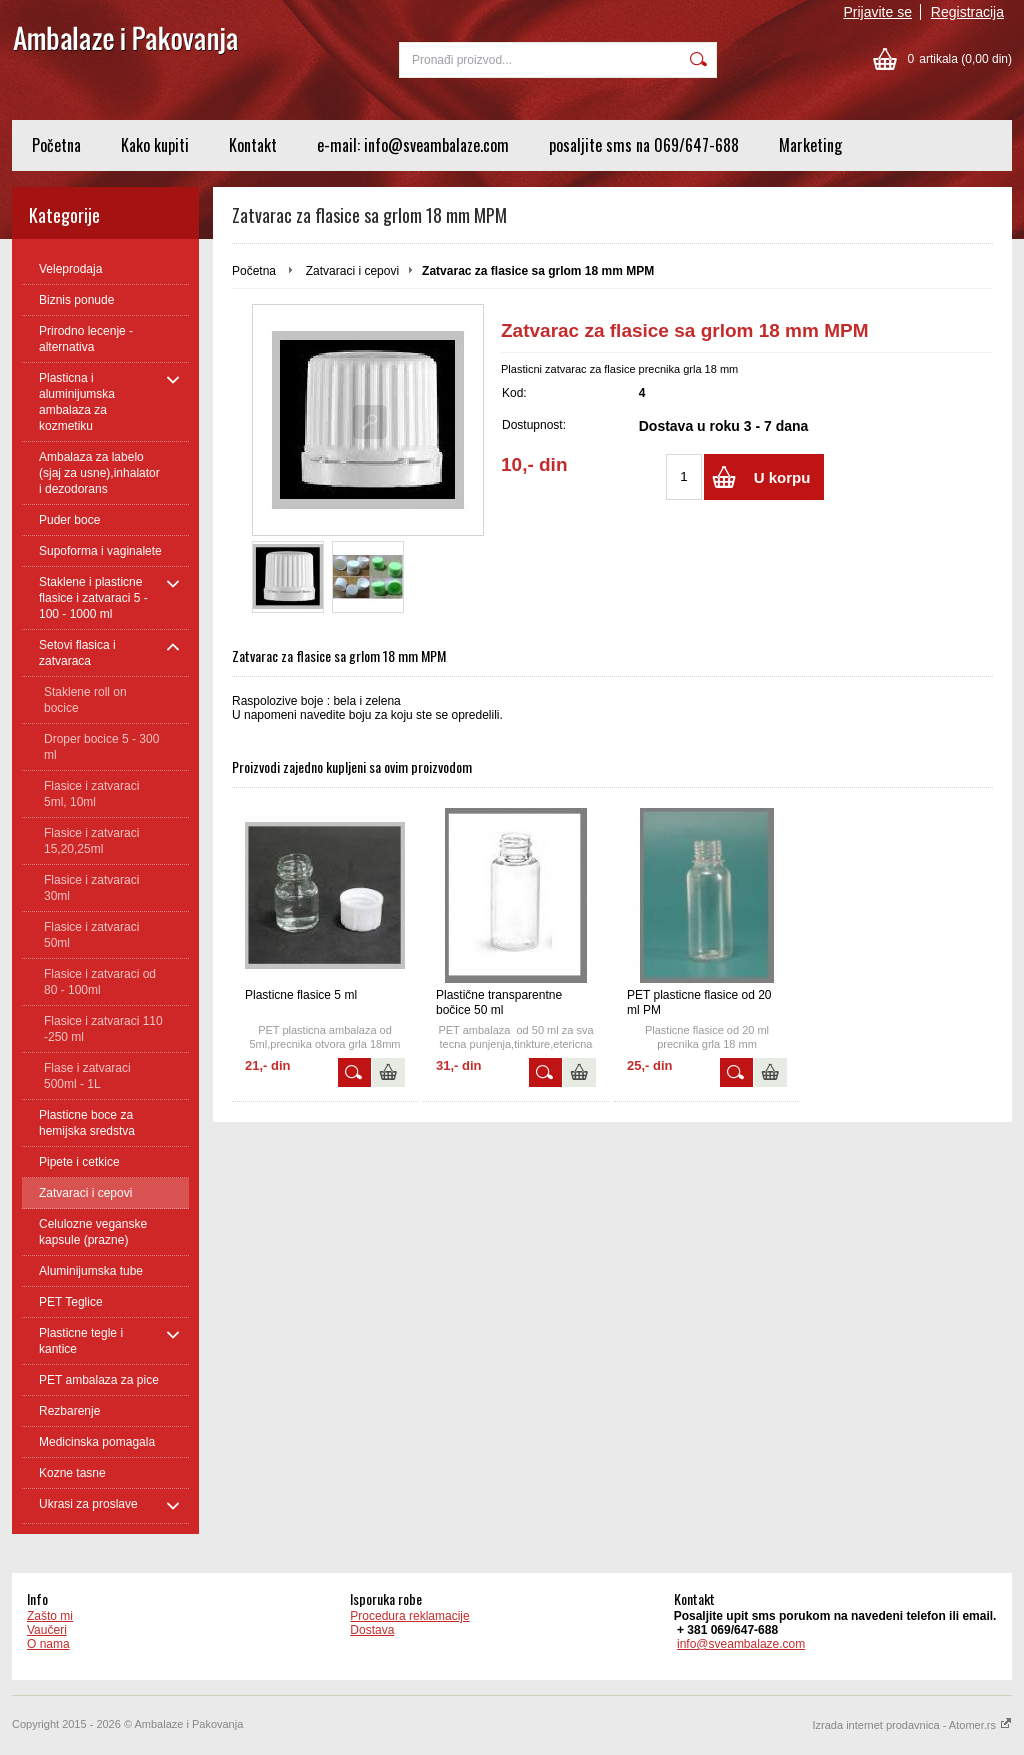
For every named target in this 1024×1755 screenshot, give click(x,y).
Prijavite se (878, 12)
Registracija (967, 12)
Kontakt (253, 145)
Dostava (372, 1630)
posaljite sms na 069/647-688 (644, 145)
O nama (48, 1644)
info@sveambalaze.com (741, 1644)
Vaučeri (47, 1630)
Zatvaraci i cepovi (352, 271)
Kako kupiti (155, 145)
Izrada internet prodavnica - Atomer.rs (912, 1725)
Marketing (810, 145)
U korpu (782, 477)
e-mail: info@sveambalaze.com (413, 145)
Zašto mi (50, 1616)
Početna (56, 145)
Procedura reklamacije (409, 1616)
